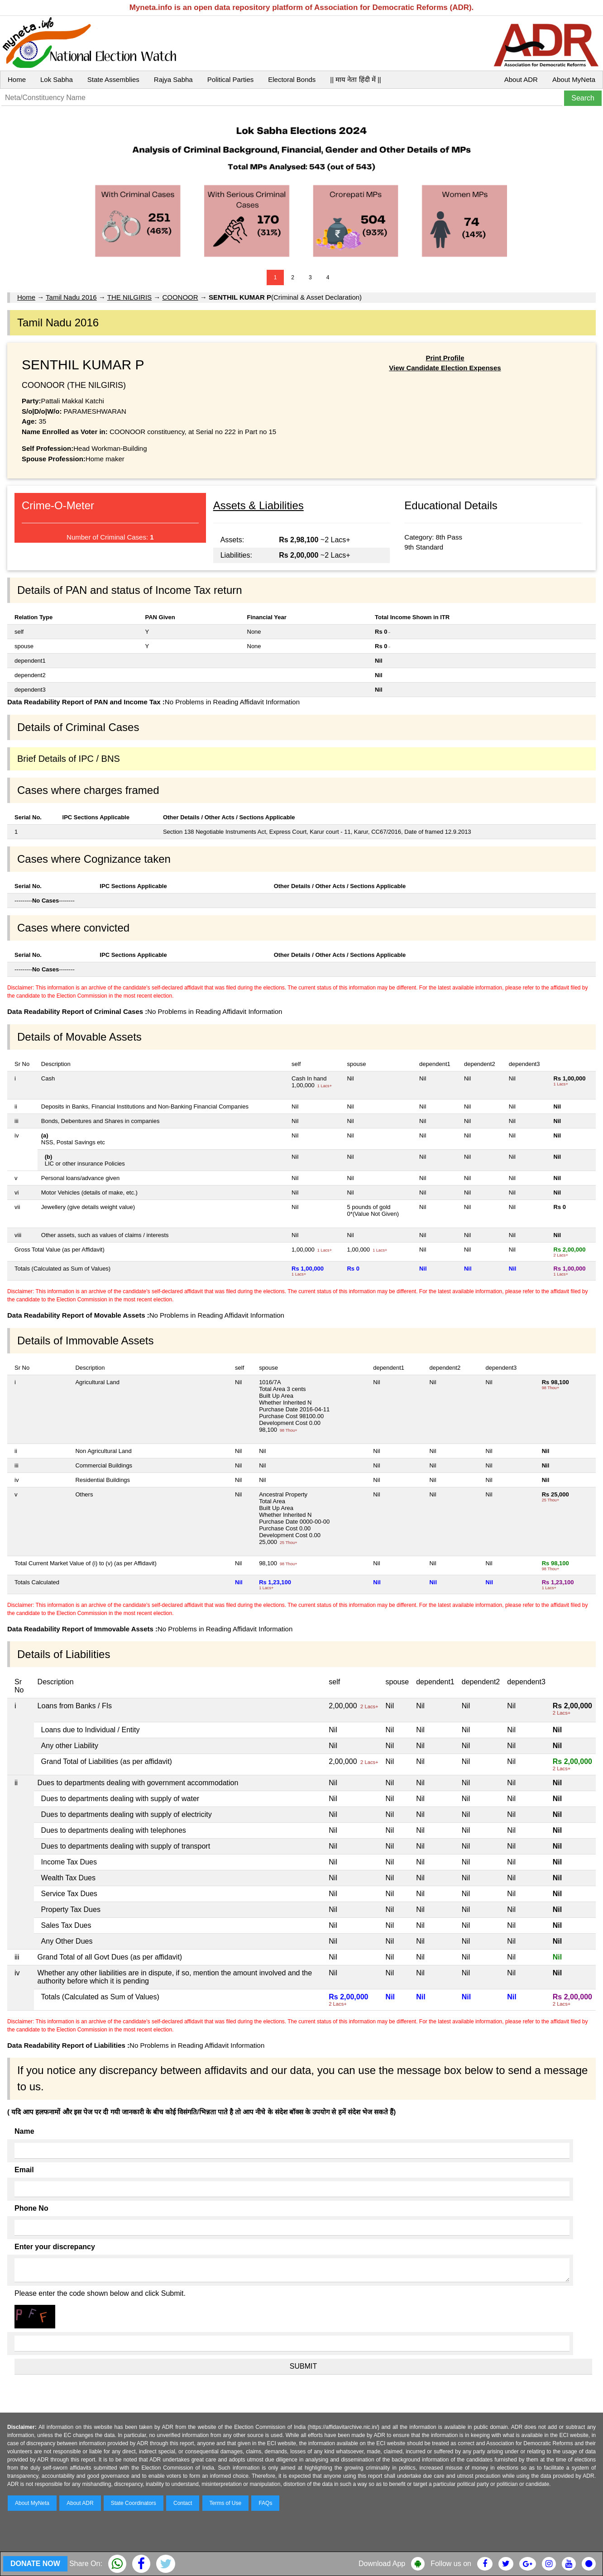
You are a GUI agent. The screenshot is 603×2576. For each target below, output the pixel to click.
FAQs (265, 2503)
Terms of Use (226, 2503)
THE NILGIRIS (129, 297)
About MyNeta (573, 79)
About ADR (521, 79)
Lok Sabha (56, 79)
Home (17, 79)
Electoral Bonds (292, 79)
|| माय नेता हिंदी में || (355, 79)
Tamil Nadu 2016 (71, 297)
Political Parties (230, 79)
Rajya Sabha (173, 79)
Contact (182, 2503)
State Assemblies (113, 79)
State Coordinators (133, 2503)
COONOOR (180, 297)
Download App (382, 2563)
